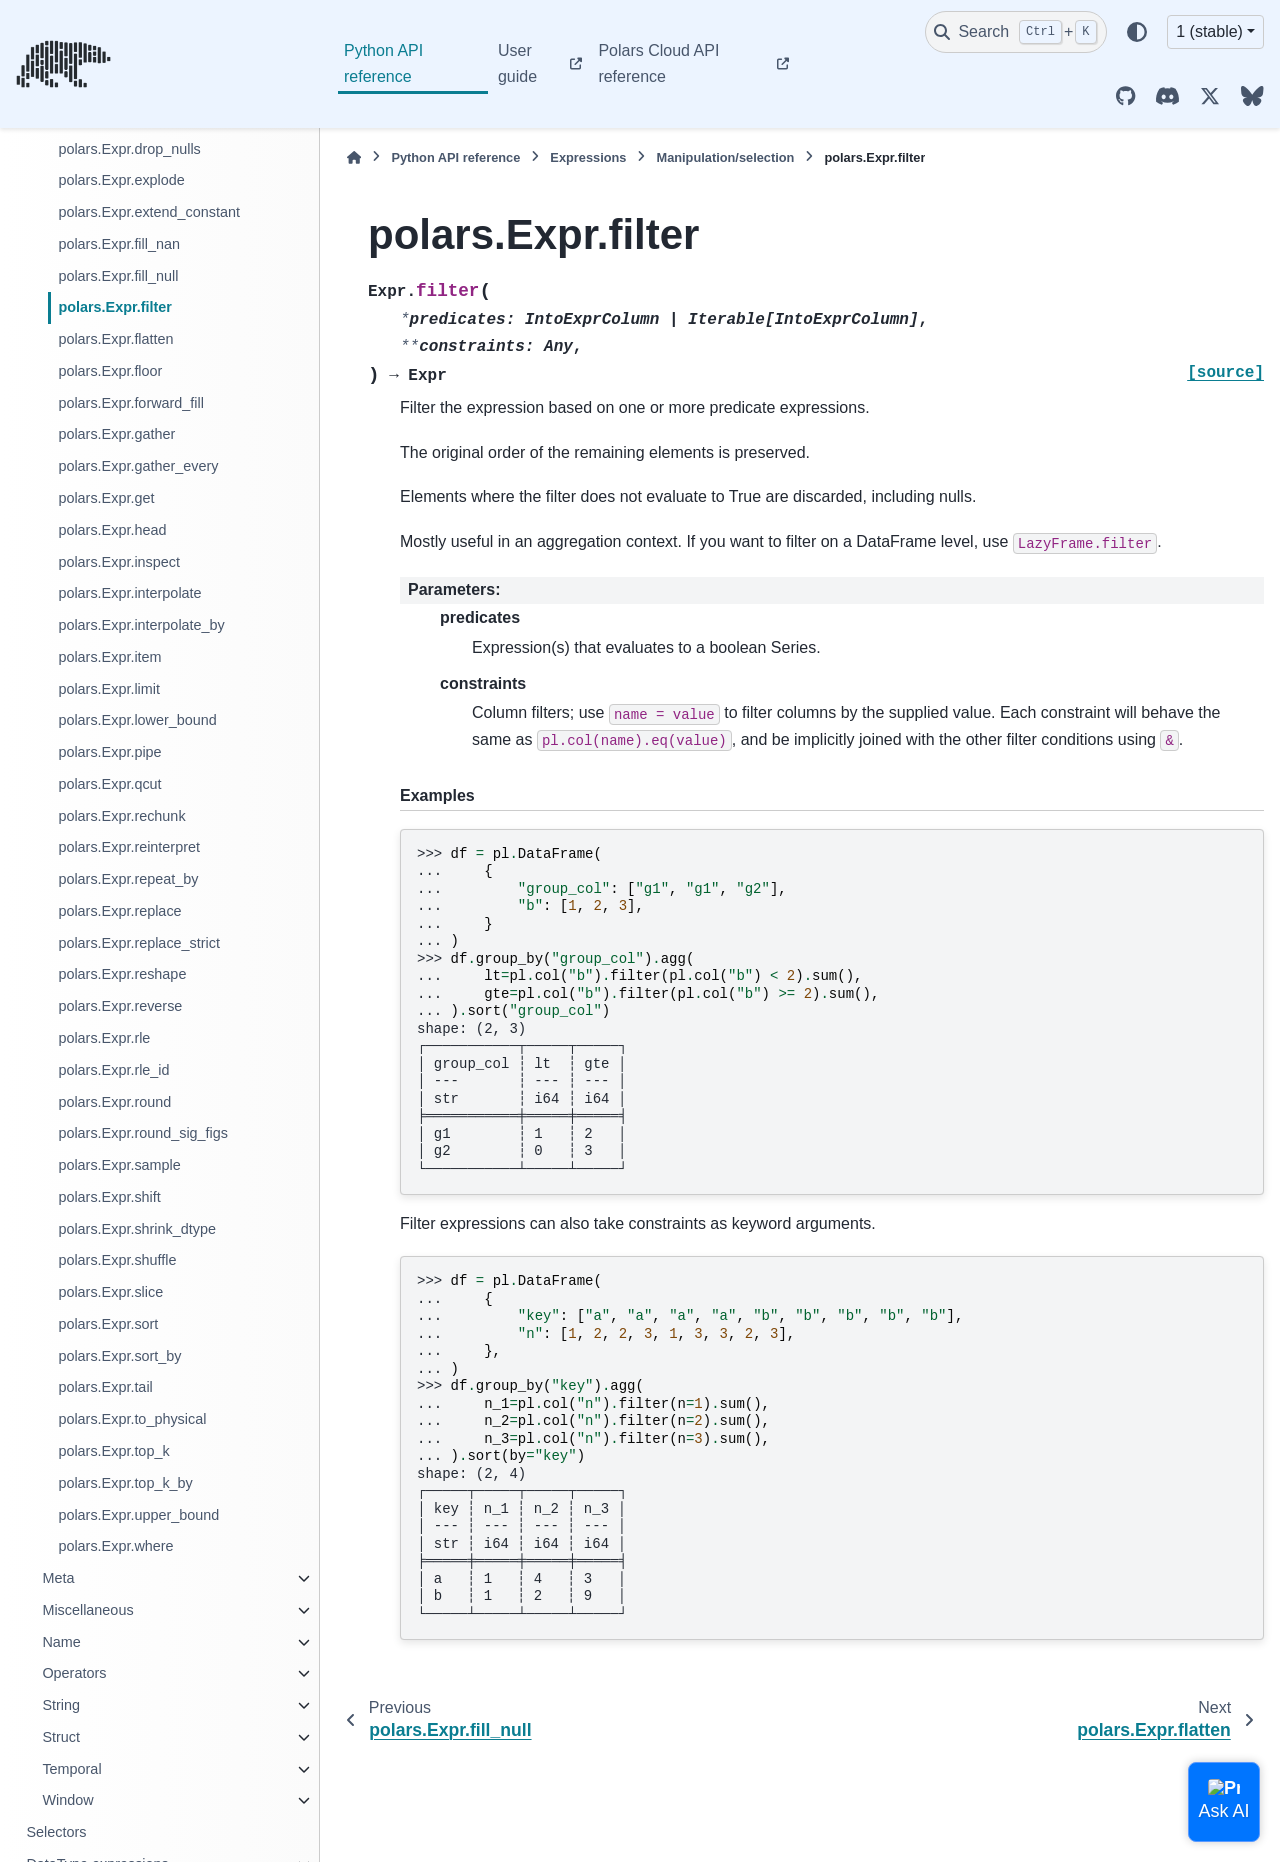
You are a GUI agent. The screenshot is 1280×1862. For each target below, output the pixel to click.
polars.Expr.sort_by (119, 1356)
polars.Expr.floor (110, 371)
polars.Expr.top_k (113, 1451)
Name (61, 1642)
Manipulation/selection (725, 157)
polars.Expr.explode (121, 180)
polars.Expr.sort (108, 1324)
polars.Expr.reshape (122, 974)
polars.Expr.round (114, 1102)
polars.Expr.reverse (120, 1006)
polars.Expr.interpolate (129, 593)
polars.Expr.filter (115, 307)
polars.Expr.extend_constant (149, 212)
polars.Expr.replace (119, 911)
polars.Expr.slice (110, 1292)
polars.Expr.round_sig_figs (143, 1133)
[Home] (354, 157)
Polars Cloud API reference (658, 63)
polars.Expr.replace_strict (139, 943)
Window (67, 1800)
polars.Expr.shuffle (117, 1260)
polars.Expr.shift (109, 1197)
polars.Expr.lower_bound (137, 720)
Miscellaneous (87, 1610)
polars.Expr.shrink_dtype (137, 1229)
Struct (61, 1737)
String (61, 1705)
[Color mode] (1137, 32)
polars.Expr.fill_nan (119, 244)
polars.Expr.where (115, 1546)
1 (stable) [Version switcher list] (1209, 31)
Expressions (588, 157)
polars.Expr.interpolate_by (141, 625)
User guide (517, 63)
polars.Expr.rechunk (121, 816)
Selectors (56, 1832)
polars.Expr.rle (104, 1038)
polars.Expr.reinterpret (129, 847)
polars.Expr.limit (109, 689)
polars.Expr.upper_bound (138, 1515)
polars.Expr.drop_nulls (129, 149)
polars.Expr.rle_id (113, 1070)
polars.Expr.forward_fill (131, 403)
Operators (74, 1673)
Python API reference (383, 63)
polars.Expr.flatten (115, 339)
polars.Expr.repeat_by (128, 879)
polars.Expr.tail (105, 1387)
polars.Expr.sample (119, 1165)
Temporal (71, 1769)
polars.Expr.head (112, 530)
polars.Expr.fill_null (118, 276)
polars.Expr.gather (116, 434)
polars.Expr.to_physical (132, 1419)
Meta (58, 1578)
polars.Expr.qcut (109, 784)
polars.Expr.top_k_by (125, 1483)
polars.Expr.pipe (109, 752)
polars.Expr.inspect (119, 562)
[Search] (1016, 32)
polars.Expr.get (106, 498)
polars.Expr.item (109, 657)
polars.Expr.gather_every (138, 466)
